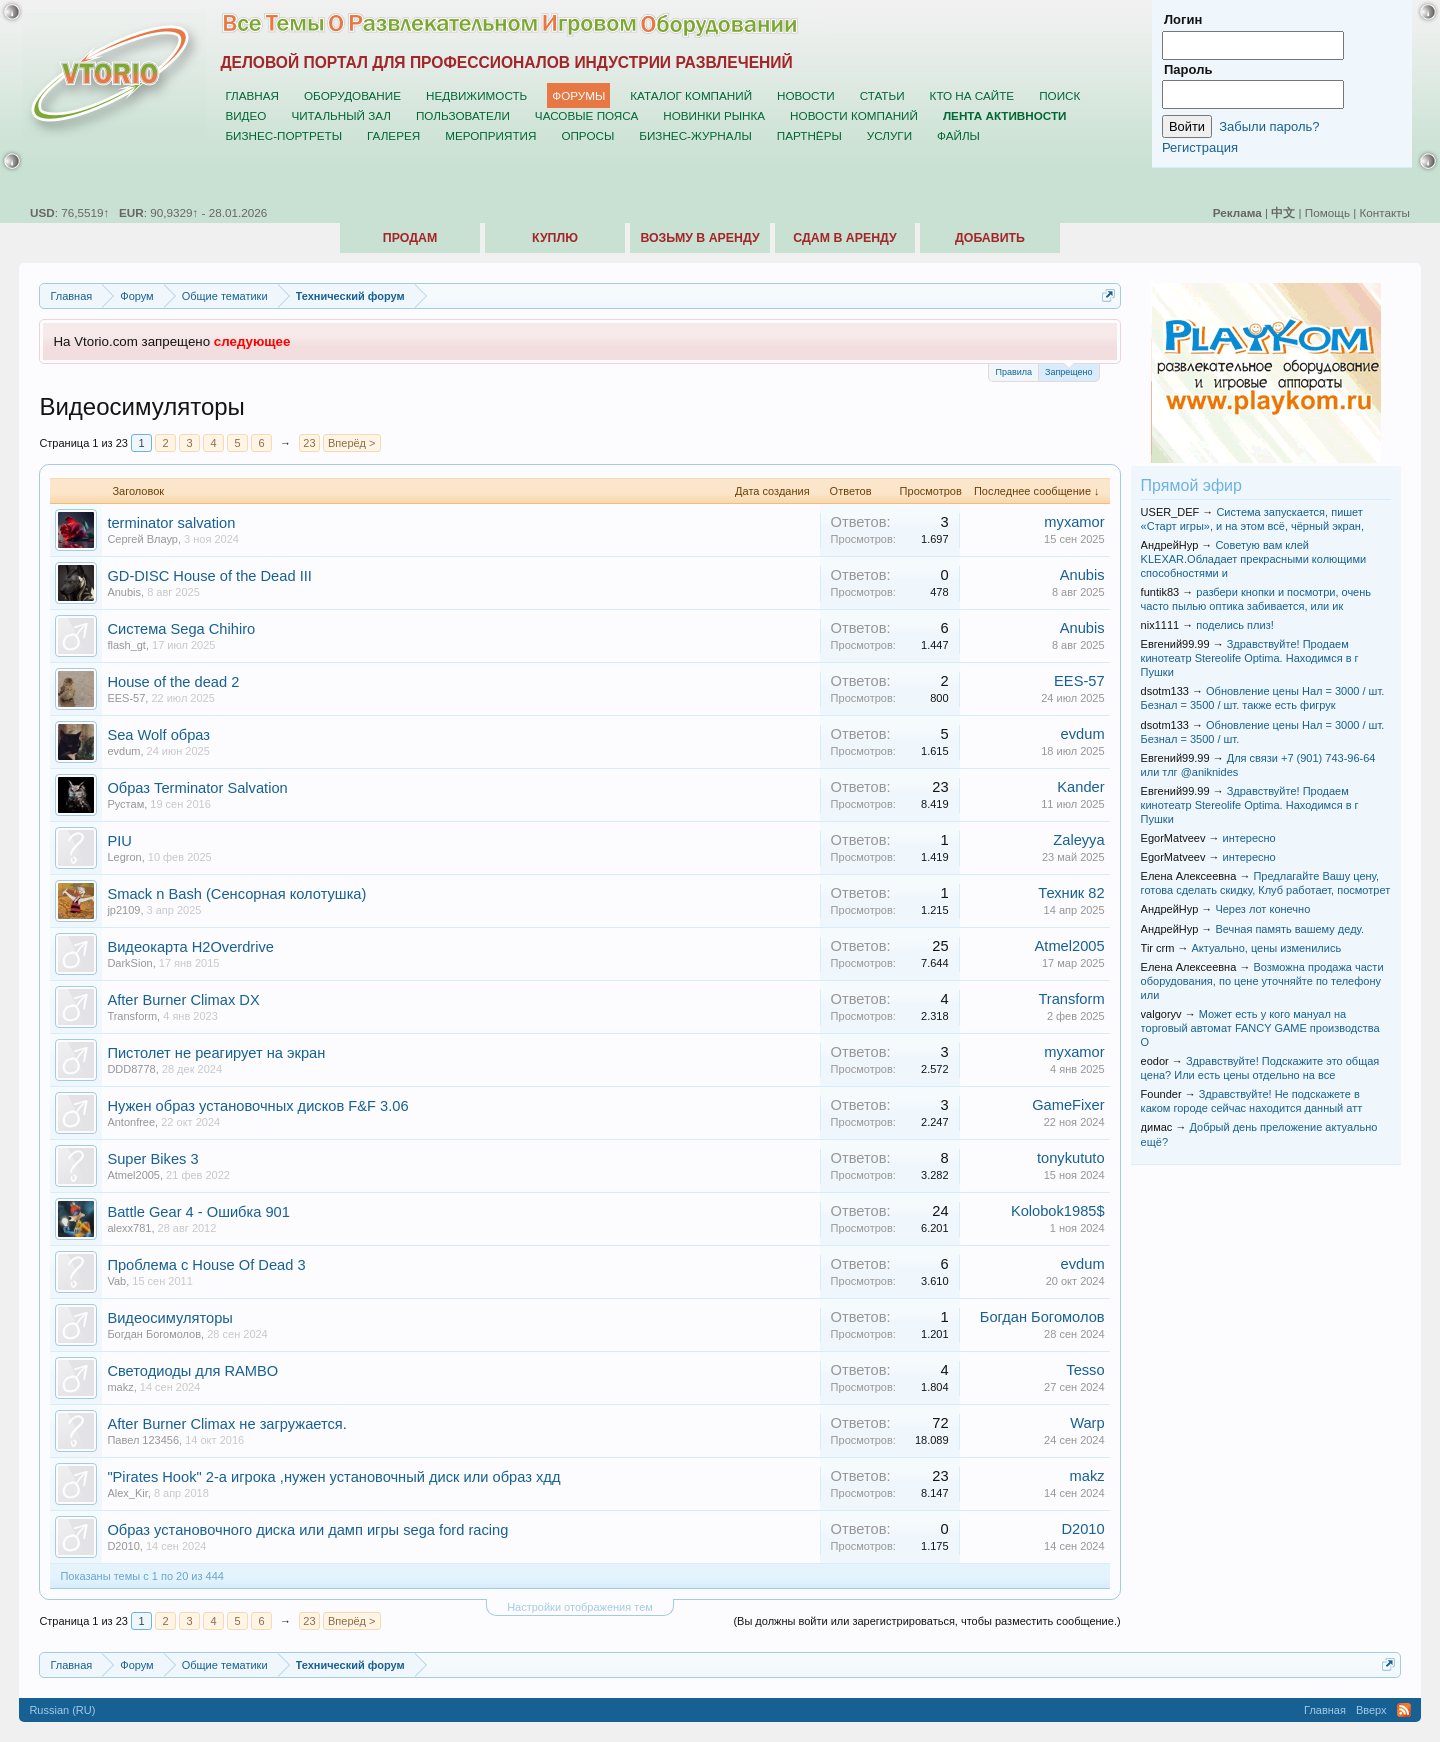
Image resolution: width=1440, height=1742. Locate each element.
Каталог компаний (691, 95)
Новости (806, 95)
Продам (410, 238)
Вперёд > (352, 443)
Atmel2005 (1070, 946)
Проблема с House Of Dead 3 (206, 1265)
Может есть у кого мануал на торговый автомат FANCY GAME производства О (1260, 1028)
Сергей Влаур (142, 539)
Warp (1087, 1423)
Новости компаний (854, 115)
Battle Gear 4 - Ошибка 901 (198, 1212)
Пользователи (463, 115)
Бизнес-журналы (695, 135)
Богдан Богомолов (154, 1334)
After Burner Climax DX (183, 1000)
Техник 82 (1071, 893)
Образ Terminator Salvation (197, 788)
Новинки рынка (714, 115)
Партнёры (809, 135)
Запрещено (1069, 370)
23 (309, 443)
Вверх (1371, 1710)
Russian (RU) (62, 1710)
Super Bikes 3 (152, 1159)
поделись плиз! (1234, 625)
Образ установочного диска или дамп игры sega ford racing (307, 1530)
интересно (1249, 838)
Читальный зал (341, 115)
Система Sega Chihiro (181, 629)
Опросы (587, 135)
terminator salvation (171, 523)
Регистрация (1200, 147)
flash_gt (126, 645)
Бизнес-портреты (283, 135)
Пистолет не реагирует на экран (216, 1053)
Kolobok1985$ (1058, 1211)
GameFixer (1068, 1105)
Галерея (393, 135)
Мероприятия (490, 135)
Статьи (882, 95)
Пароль (1188, 69)
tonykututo (1071, 1158)
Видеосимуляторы (169, 1318)
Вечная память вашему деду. (1289, 929)
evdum (123, 751)
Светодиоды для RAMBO (192, 1371)
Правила (1013, 372)
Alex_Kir (127, 1493)
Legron (124, 857)
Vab (116, 1281)
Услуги (889, 135)
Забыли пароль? (1269, 126)
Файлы (958, 135)
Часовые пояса (586, 115)
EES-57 (126, 698)
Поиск (1059, 95)
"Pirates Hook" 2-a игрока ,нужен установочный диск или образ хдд (333, 1477)
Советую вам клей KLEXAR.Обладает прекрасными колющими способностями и (1254, 559)
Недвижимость (476, 95)
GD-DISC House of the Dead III (209, 576)
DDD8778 (131, 1069)
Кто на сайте (972, 95)
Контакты (1385, 212)
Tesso (1085, 1370)
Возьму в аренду (699, 238)
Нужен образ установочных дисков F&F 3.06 (257, 1106)
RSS (1404, 1710)
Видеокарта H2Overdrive (190, 947)
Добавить (990, 238)
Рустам (125, 804)
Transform (132, 1016)
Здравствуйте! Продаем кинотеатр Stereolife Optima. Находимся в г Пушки (1250, 658)
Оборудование (352, 95)
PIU (119, 841)
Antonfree (131, 1122)
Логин (1183, 19)
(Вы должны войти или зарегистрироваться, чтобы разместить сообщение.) (926, 1621)
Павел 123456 (143, 1440)
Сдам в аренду (844, 238)
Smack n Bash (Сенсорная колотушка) (236, 894)
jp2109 (123, 910)
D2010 (123, 1546)
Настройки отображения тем (580, 1607)
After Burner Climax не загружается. (226, 1424)
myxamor (1074, 522)
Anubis (124, 592)
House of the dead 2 (173, 682)
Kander (1080, 787)
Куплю (555, 238)
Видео (245, 115)
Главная (252, 95)
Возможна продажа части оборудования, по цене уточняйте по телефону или (1262, 981)
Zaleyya (1078, 840)
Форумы (578, 95)
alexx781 (129, 1228)
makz (120, 1387)
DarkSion (129, 963)
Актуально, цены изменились (1267, 948)
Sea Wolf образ (158, 735)
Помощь (1327, 212)
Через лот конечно (1262, 909)
